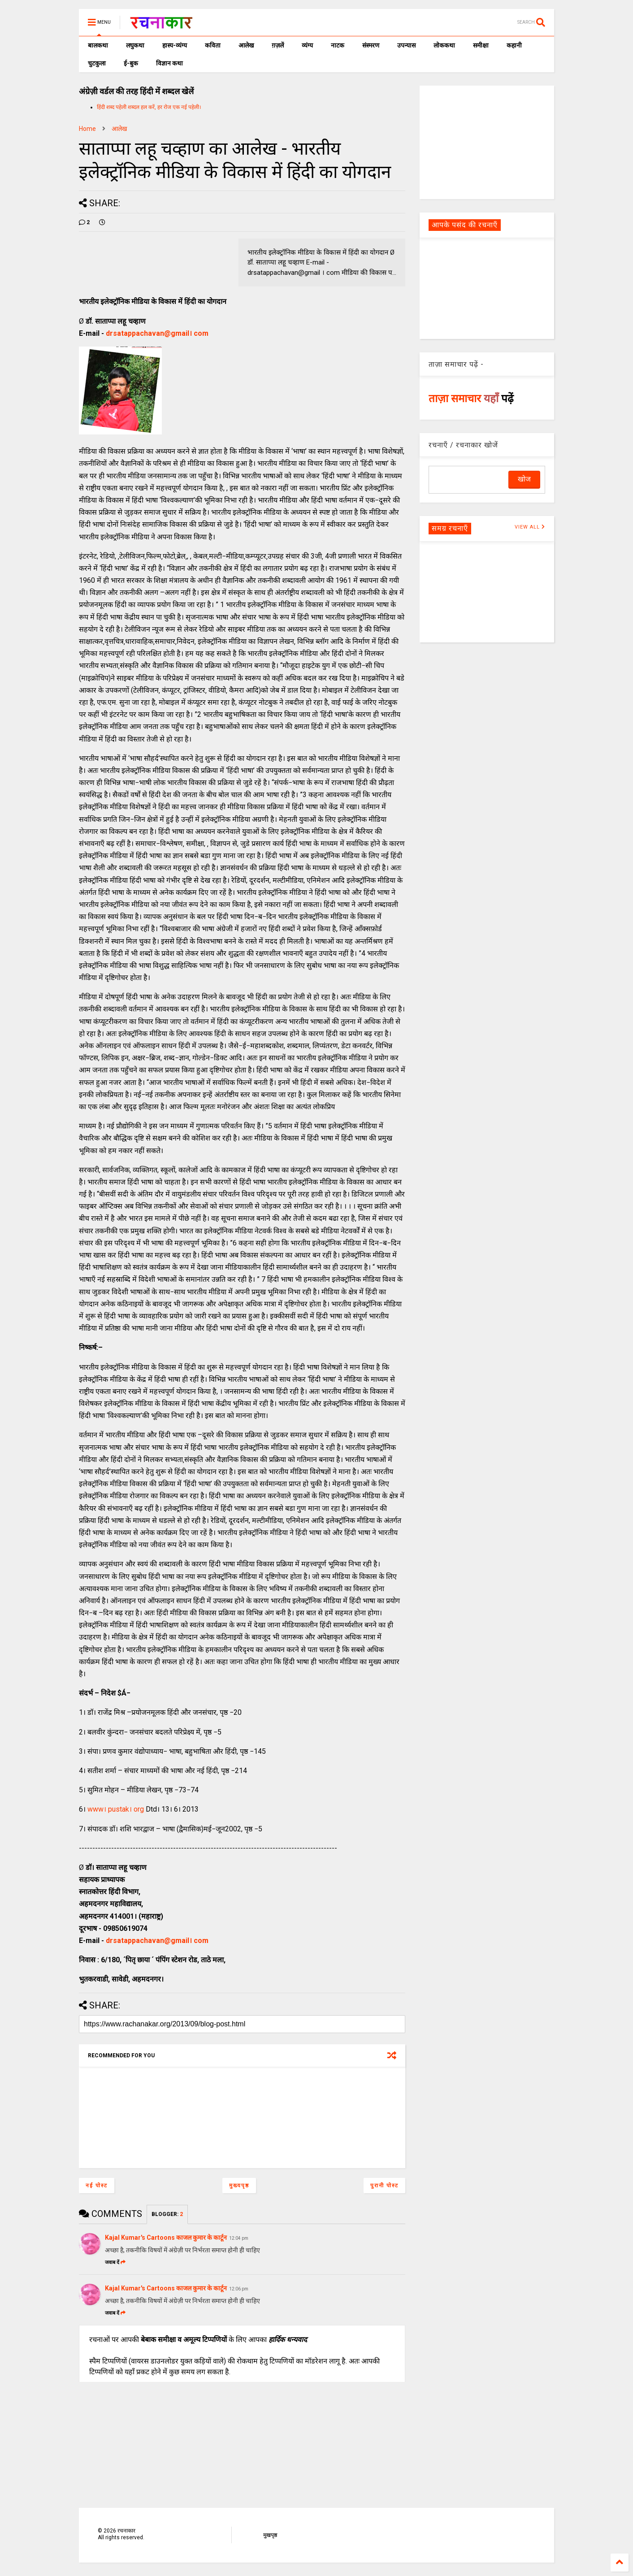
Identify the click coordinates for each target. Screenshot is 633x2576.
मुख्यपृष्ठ (239, 2185)
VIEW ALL (530, 527)
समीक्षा (481, 45)
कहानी (514, 45)
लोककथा (444, 45)
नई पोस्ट (97, 2185)
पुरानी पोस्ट (384, 2185)
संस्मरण (370, 45)
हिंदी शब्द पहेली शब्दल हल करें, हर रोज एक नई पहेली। (149, 107)
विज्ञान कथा (169, 63)
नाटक (337, 45)
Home (87, 128)
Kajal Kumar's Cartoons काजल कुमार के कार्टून (166, 2237)
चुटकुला (97, 63)
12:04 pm (238, 2238)
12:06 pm (238, 2288)
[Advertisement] (487, 142)
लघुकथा (135, 45)
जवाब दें (115, 2262)
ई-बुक (131, 63)
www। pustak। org (115, 1809)
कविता (213, 45)
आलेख (246, 45)
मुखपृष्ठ (270, 2535)
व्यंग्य (307, 45)
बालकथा (98, 45)
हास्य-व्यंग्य (174, 45)
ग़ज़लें (278, 45)
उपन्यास (406, 45)
